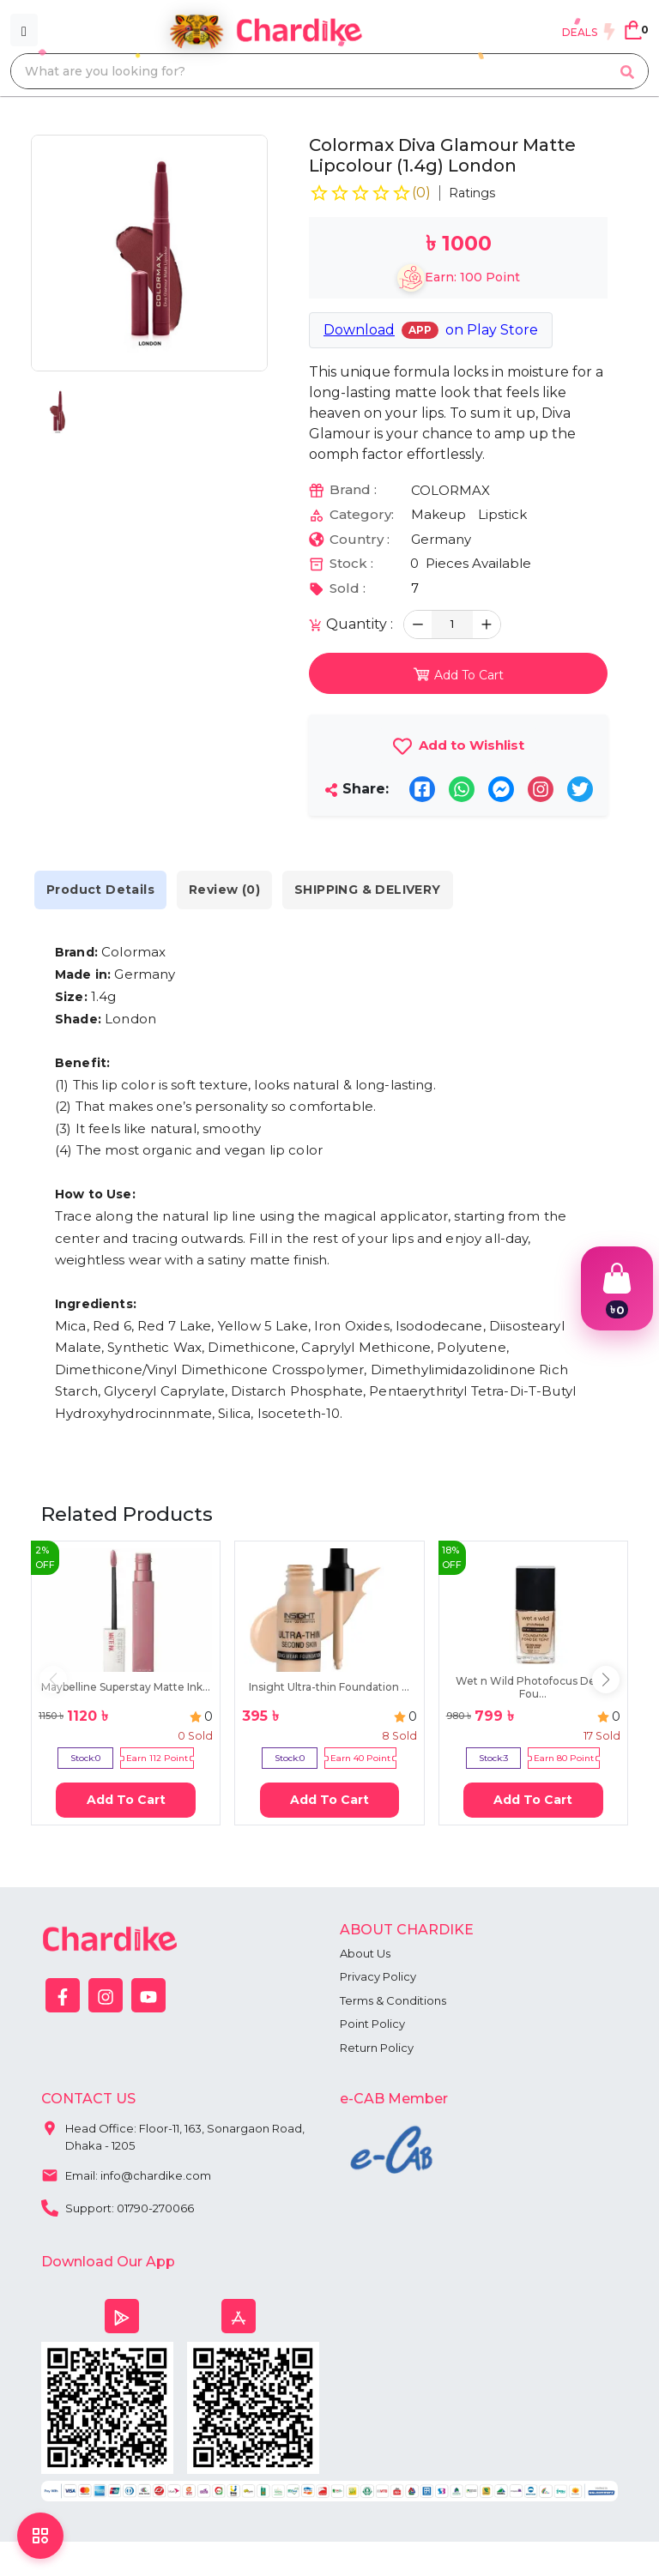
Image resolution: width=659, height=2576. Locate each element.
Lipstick (502, 514)
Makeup (438, 514)
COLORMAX (450, 490)
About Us (365, 1953)
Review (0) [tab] (224, 890)
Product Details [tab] (100, 890)
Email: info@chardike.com (126, 2174)
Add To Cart (126, 1799)
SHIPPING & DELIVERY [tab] (367, 890)
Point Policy (372, 2023)
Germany (441, 539)
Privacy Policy (378, 1976)
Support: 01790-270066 (117, 2206)
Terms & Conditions (393, 2000)
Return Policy (377, 2047)
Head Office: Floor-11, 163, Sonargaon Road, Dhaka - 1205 (173, 2133)
